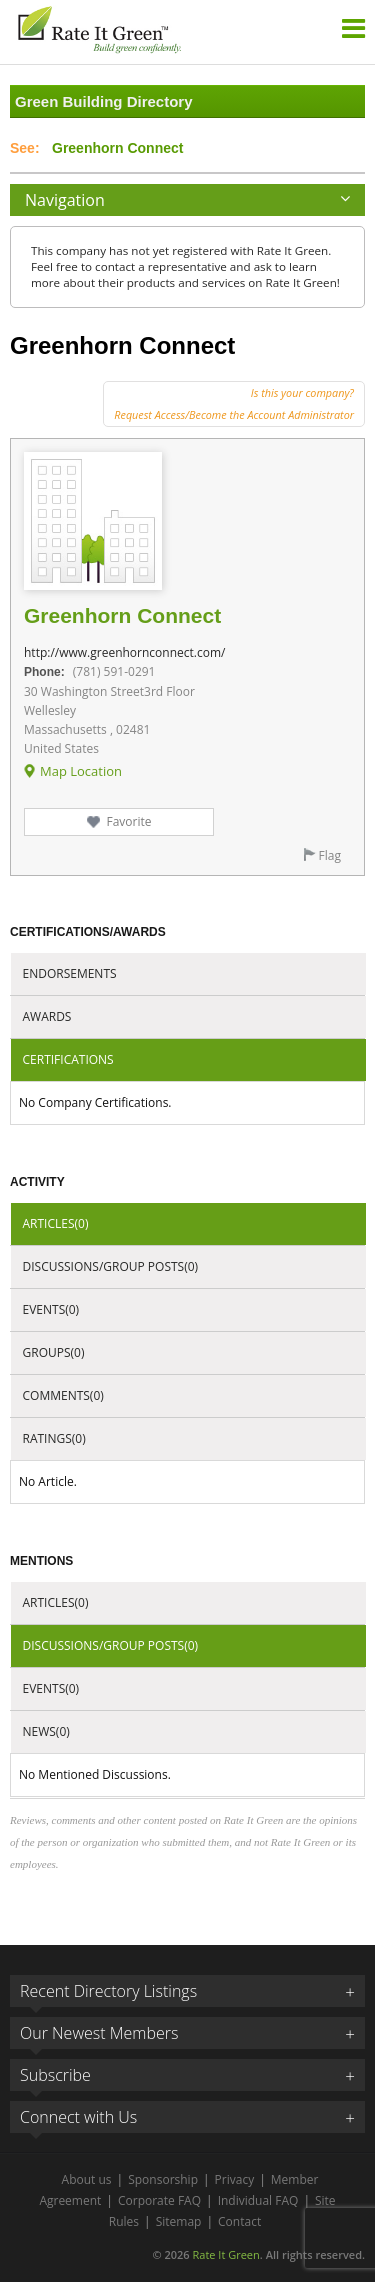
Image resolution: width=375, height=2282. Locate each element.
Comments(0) (63, 1395)
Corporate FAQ (159, 2200)
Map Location (81, 771)
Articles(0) (56, 1223)
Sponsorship (163, 2179)
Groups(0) (54, 1352)
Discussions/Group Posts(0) (111, 1266)
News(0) (46, 1731)
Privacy (235, 2179)
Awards (47, 1016)
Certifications (68, 1059)
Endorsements (70, 973)
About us (87, 2179)
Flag (330, 855)
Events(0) (51, 1309)
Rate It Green (225, 2254)
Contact (239, 2221)
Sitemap (179, 2221)
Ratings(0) (54, 1438)
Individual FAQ (258, 2200)
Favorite (128, 821)
